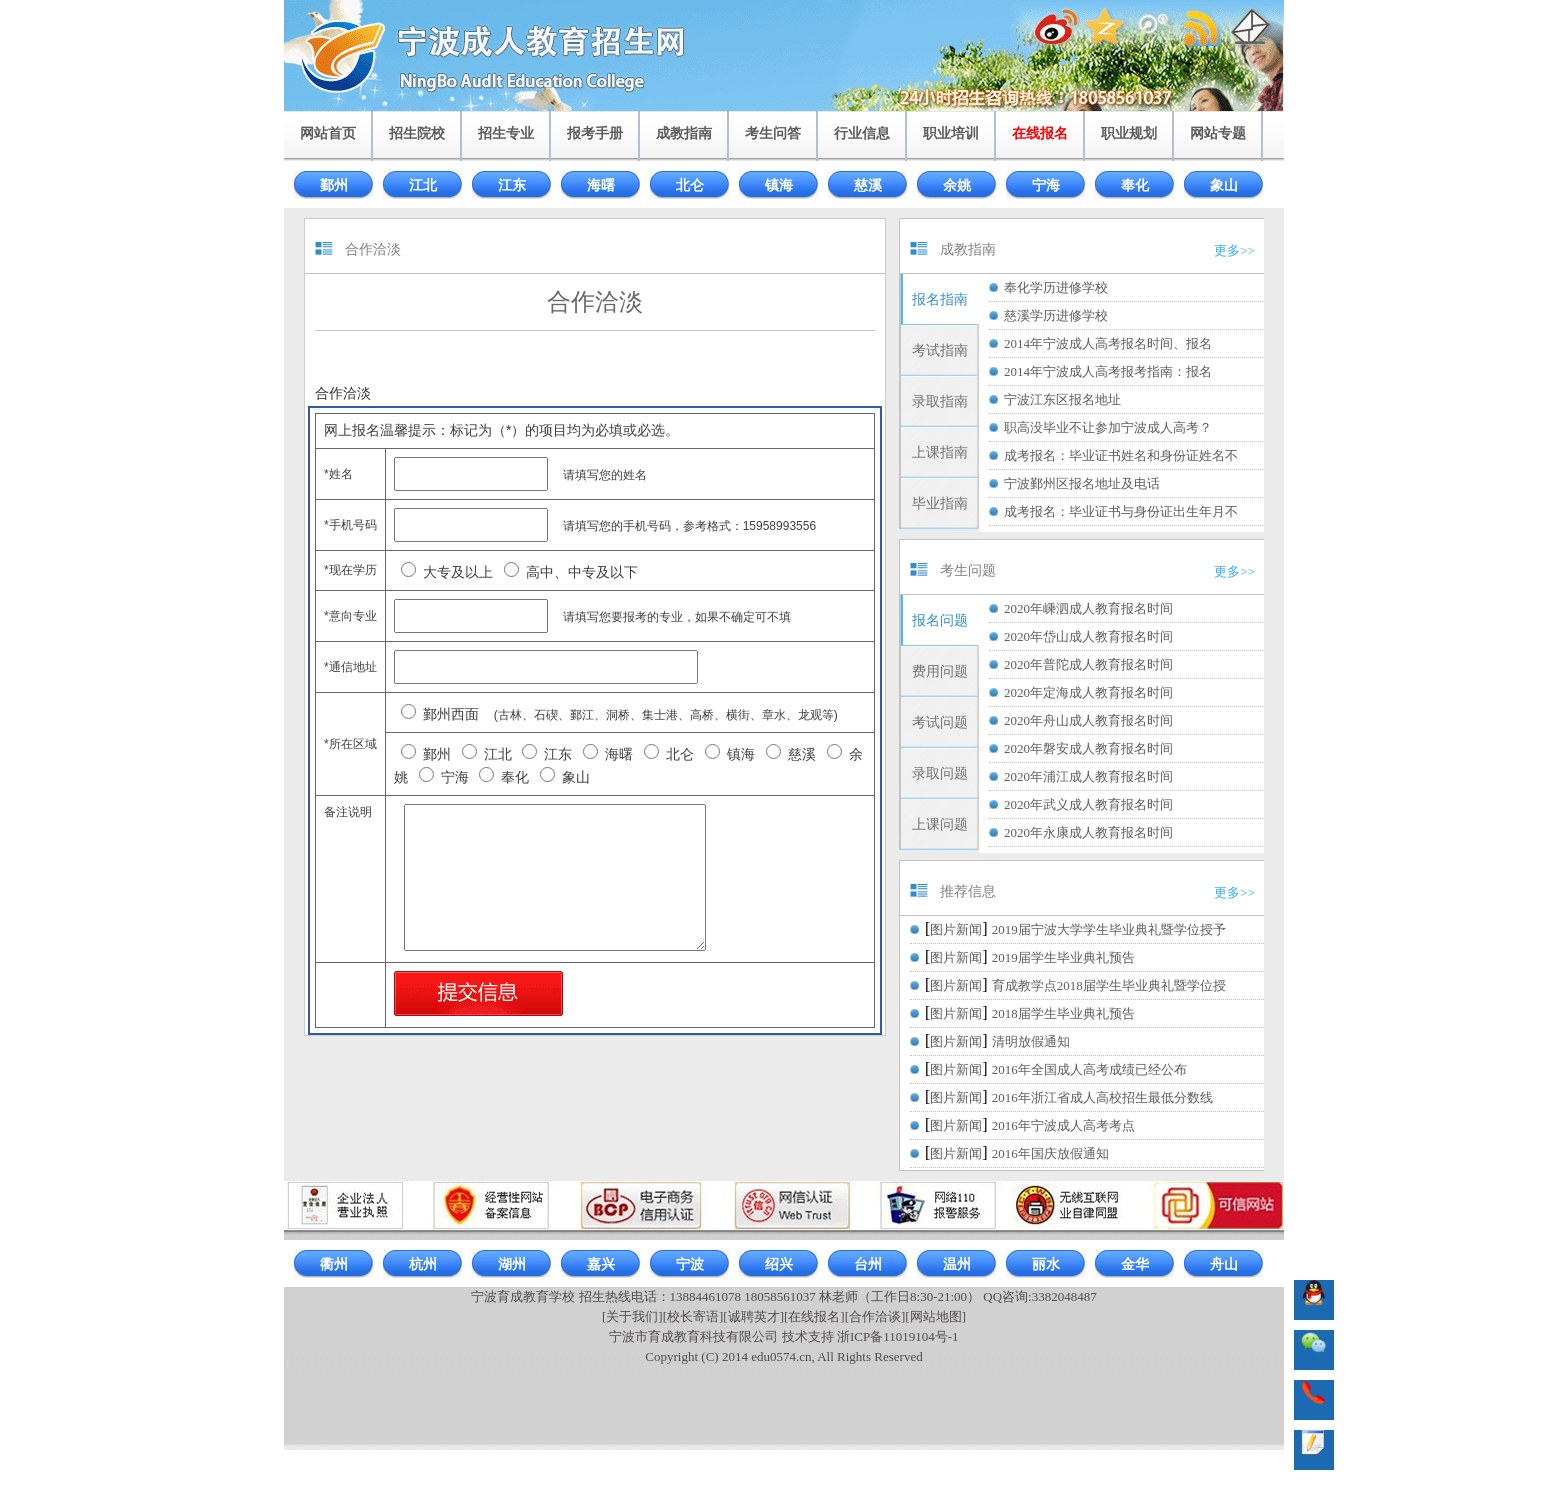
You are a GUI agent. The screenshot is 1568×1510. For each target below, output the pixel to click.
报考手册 (595, 133)
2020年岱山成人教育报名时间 (1088, 636)
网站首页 (328, 133)
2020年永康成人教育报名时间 (1088, 832)
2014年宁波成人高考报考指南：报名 (1108, 371)
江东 (512, 185)
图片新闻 (956, 929)
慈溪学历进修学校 (1056, 315)
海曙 (601, 185)
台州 (868, 1264)
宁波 (690, 1264)
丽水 (1046, 1264)
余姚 (957, 185)
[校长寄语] (693, 1316)
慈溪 (868, 185)
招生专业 (506, 133)
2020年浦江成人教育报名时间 (1088, 776)
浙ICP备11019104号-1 (898, 1336)
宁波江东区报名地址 (1062, 399)
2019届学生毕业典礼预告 (1063, 957)
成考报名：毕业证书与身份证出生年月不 (1121, 511)
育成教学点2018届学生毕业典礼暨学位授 (1109, 985)
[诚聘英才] (753, 1316)
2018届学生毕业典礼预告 (1063, 1013)
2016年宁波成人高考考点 (1063, 1125)
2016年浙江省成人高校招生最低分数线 (1102, 1097)
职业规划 (1129, 133)
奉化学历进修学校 (1056, 287)
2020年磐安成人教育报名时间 (1088, 748)
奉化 (1135, 185)
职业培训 (951, 133)
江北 (423, 185)
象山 (1224, 185)
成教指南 (684, 133)
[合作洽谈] (875, 1316)
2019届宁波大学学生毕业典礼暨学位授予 (1109, 929)
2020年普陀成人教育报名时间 (1088, 664)
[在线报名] (814, 1316)
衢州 (334, 1264)
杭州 (423, 1264)
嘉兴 (601, 1264)
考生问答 (773, 133)
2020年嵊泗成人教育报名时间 (1088, 608)
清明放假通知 (1031, 1041)
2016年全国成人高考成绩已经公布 (1089, 1069)
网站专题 (1218, 133)
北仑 (690, 185)
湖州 (512, 1264)
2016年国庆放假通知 (1050, 1153)
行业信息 (862, 133)
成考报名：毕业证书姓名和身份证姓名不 (1121, 455)
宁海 (1046, 185)
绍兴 (779, 1264)
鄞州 (334, 185)
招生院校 (417, 133)
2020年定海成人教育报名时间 (1088, 692)
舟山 (1224, 1264)
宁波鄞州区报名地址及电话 (1082, 483)
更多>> (1234, 250)
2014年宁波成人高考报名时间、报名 (1108, 343)
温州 (957, 1264)
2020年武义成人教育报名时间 (1088, 804)
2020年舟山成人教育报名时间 (1088, 720)
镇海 (779, 185)
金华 (1135, 1264)
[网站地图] (935, 1316)
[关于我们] (632, 1316)
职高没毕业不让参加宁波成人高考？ (1108, 427)
